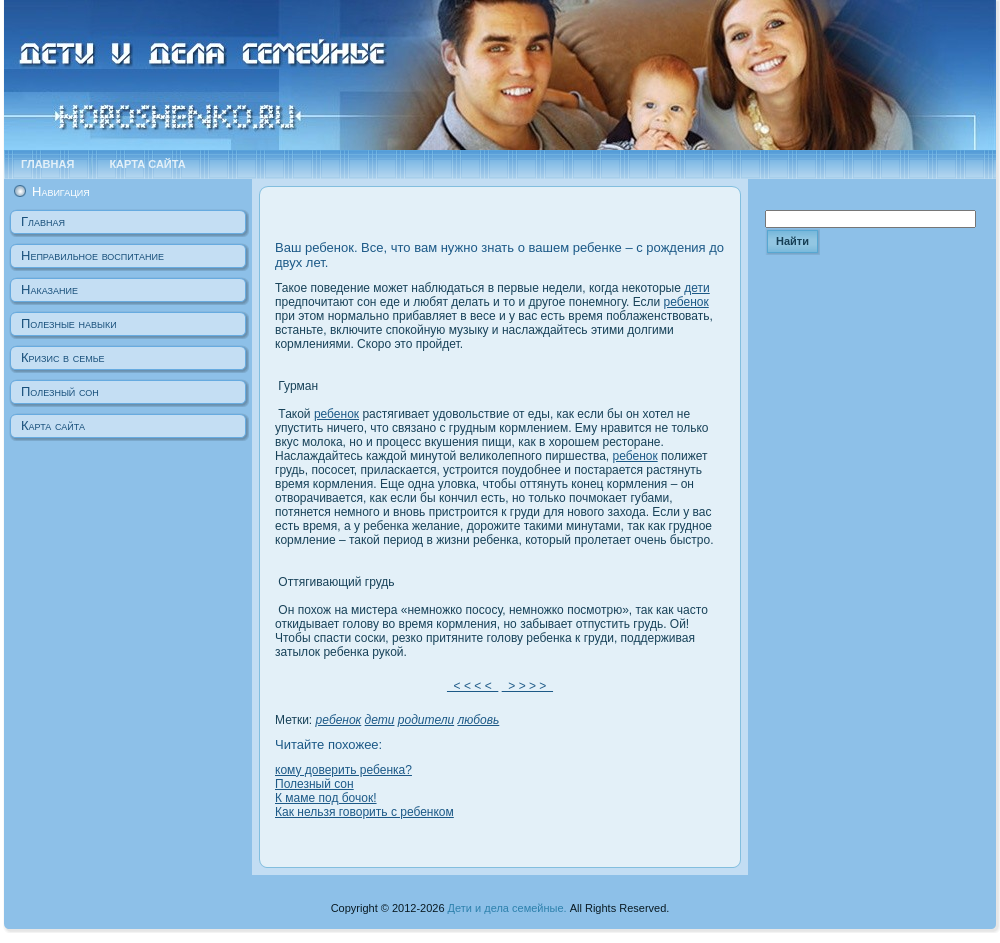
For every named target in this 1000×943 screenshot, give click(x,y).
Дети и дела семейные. (507, 908)
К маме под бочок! (326, 798)
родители (426, 720)
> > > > (527, 686)
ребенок (686, 302)
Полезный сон (314, 784)
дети (696, 288)
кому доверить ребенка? (343, 770)
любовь (479, 720)
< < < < (472, 686)
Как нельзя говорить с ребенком (364, 812)
